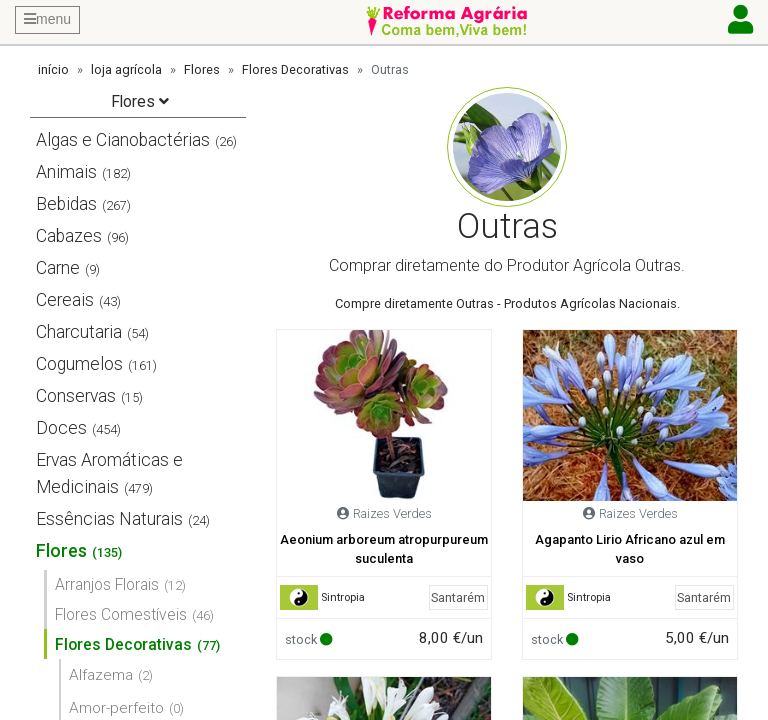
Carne (58, 268)
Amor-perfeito (116, 708)
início (53, 69)
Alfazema (101, 675)
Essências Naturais (109, 519)
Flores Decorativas (295, 69)
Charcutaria (79, 332)
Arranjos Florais (107, 584)
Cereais (65, 300)
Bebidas (66, 204)
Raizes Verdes (392, 513)
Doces (61, 428)
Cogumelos (79, 364)
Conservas (76, 396)
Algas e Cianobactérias (123, 140)
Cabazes (69, 236)
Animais (66, 172)
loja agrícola (126, 69)
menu (47, 19)
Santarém (458, 597)
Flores (202, 69)
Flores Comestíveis (121, 614)
